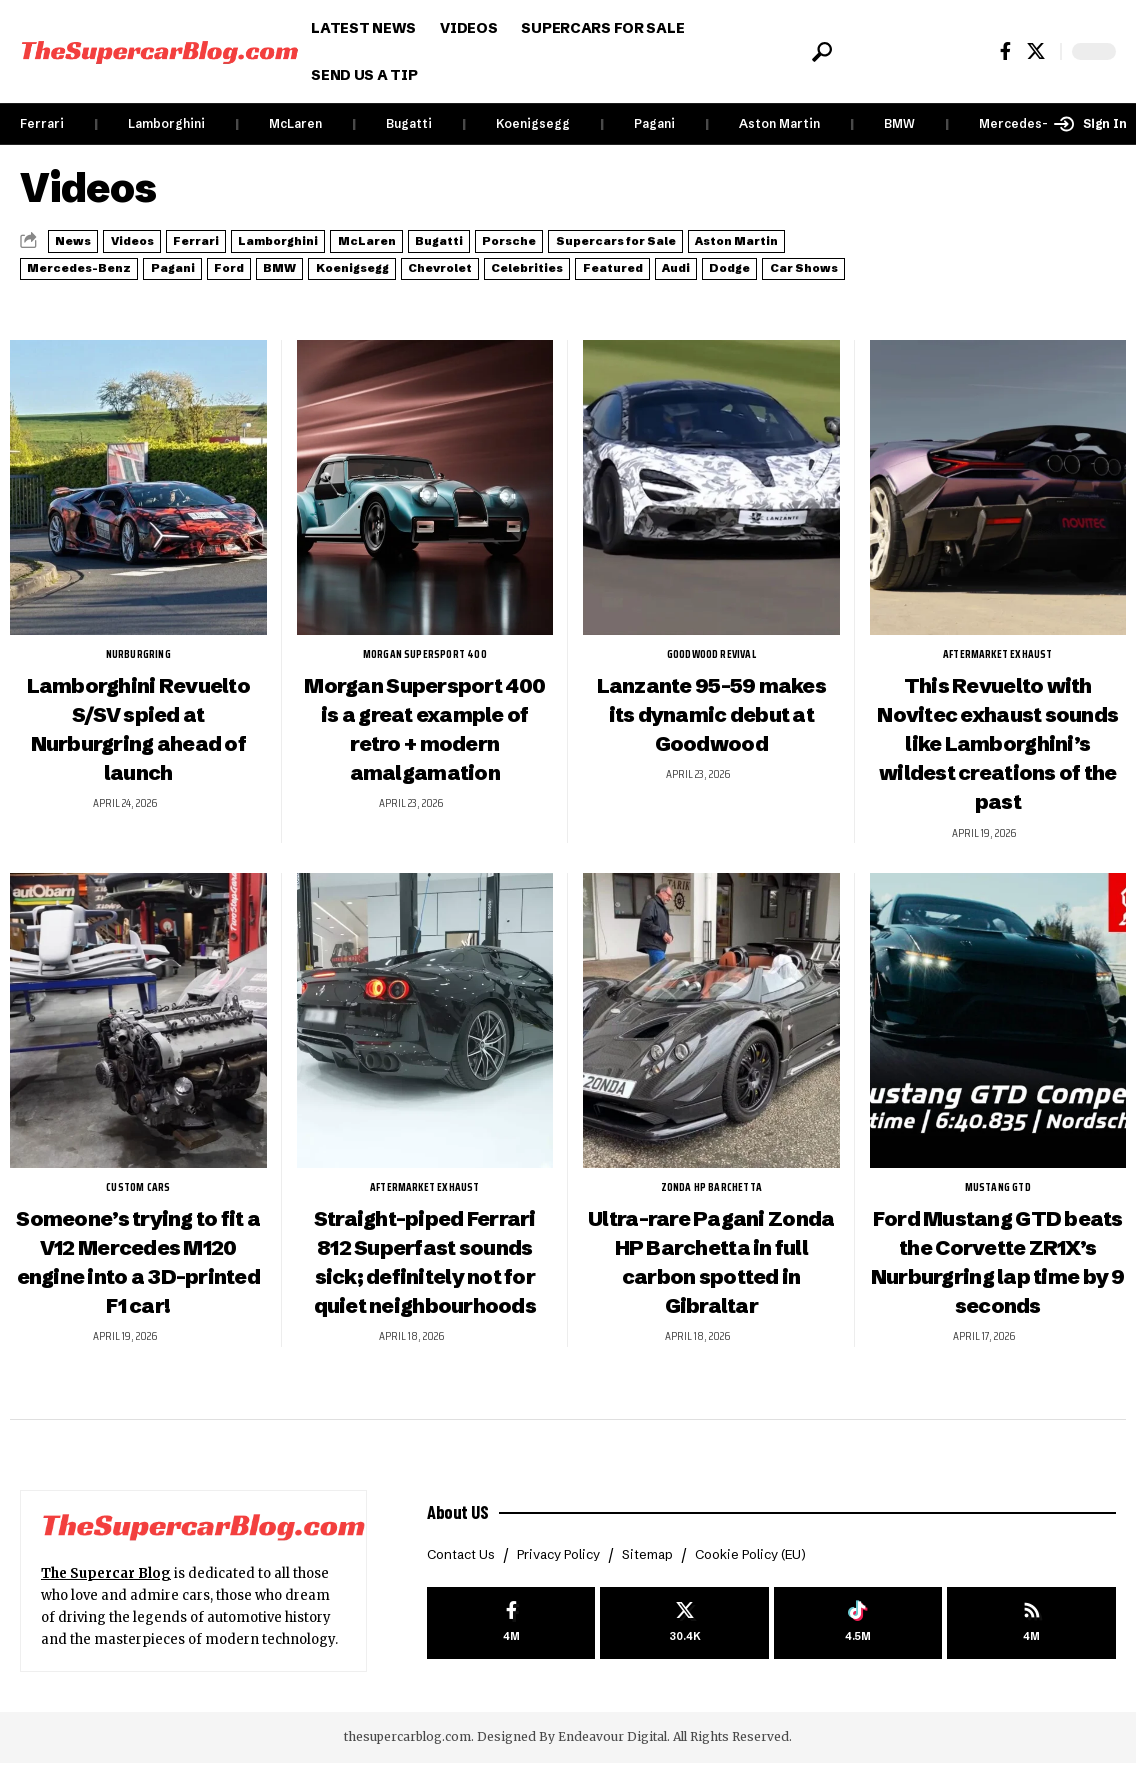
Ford (628, 265)
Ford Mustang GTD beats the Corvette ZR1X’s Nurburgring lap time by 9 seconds (997, 1283)
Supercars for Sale (108, 265)
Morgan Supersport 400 (425, 675)
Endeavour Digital (612, 1758)
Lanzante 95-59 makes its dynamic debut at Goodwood (711, 734)
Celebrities (197, 290)
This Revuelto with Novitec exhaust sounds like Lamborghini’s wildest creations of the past (998, 764)
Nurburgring (138, 675)
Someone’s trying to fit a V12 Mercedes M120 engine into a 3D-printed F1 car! (138, 1283)
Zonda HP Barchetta (711, 1209)
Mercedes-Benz (1028, 123)
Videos (172, 240)
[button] (821, 52)
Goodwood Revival (711, 675)
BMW (899, 123)
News (86, 240)
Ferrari (42, 123)
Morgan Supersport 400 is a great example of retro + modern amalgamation (424, 764)
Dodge (487, 290)
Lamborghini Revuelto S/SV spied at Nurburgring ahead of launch (138, 749)
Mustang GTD (998, 1209)
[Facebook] (1005, 51)
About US (462, 1531)
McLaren (295, 123)
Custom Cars (138, 1209)
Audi (407, 290)
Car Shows (589, 290)
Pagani (654, 123)
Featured (315, 290)
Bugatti (409, 123)
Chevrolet (75, 290)
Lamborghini (166, 123)
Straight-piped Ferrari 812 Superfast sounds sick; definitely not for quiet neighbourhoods (425, 1283)
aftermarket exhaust (998, 675)
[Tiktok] (858, 1646)
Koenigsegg (533, 123)
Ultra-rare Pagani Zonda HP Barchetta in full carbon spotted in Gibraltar (711, 1283)
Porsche (697, 240)
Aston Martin (779, 123)
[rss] (1031, 1646)
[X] (1036, 51)
